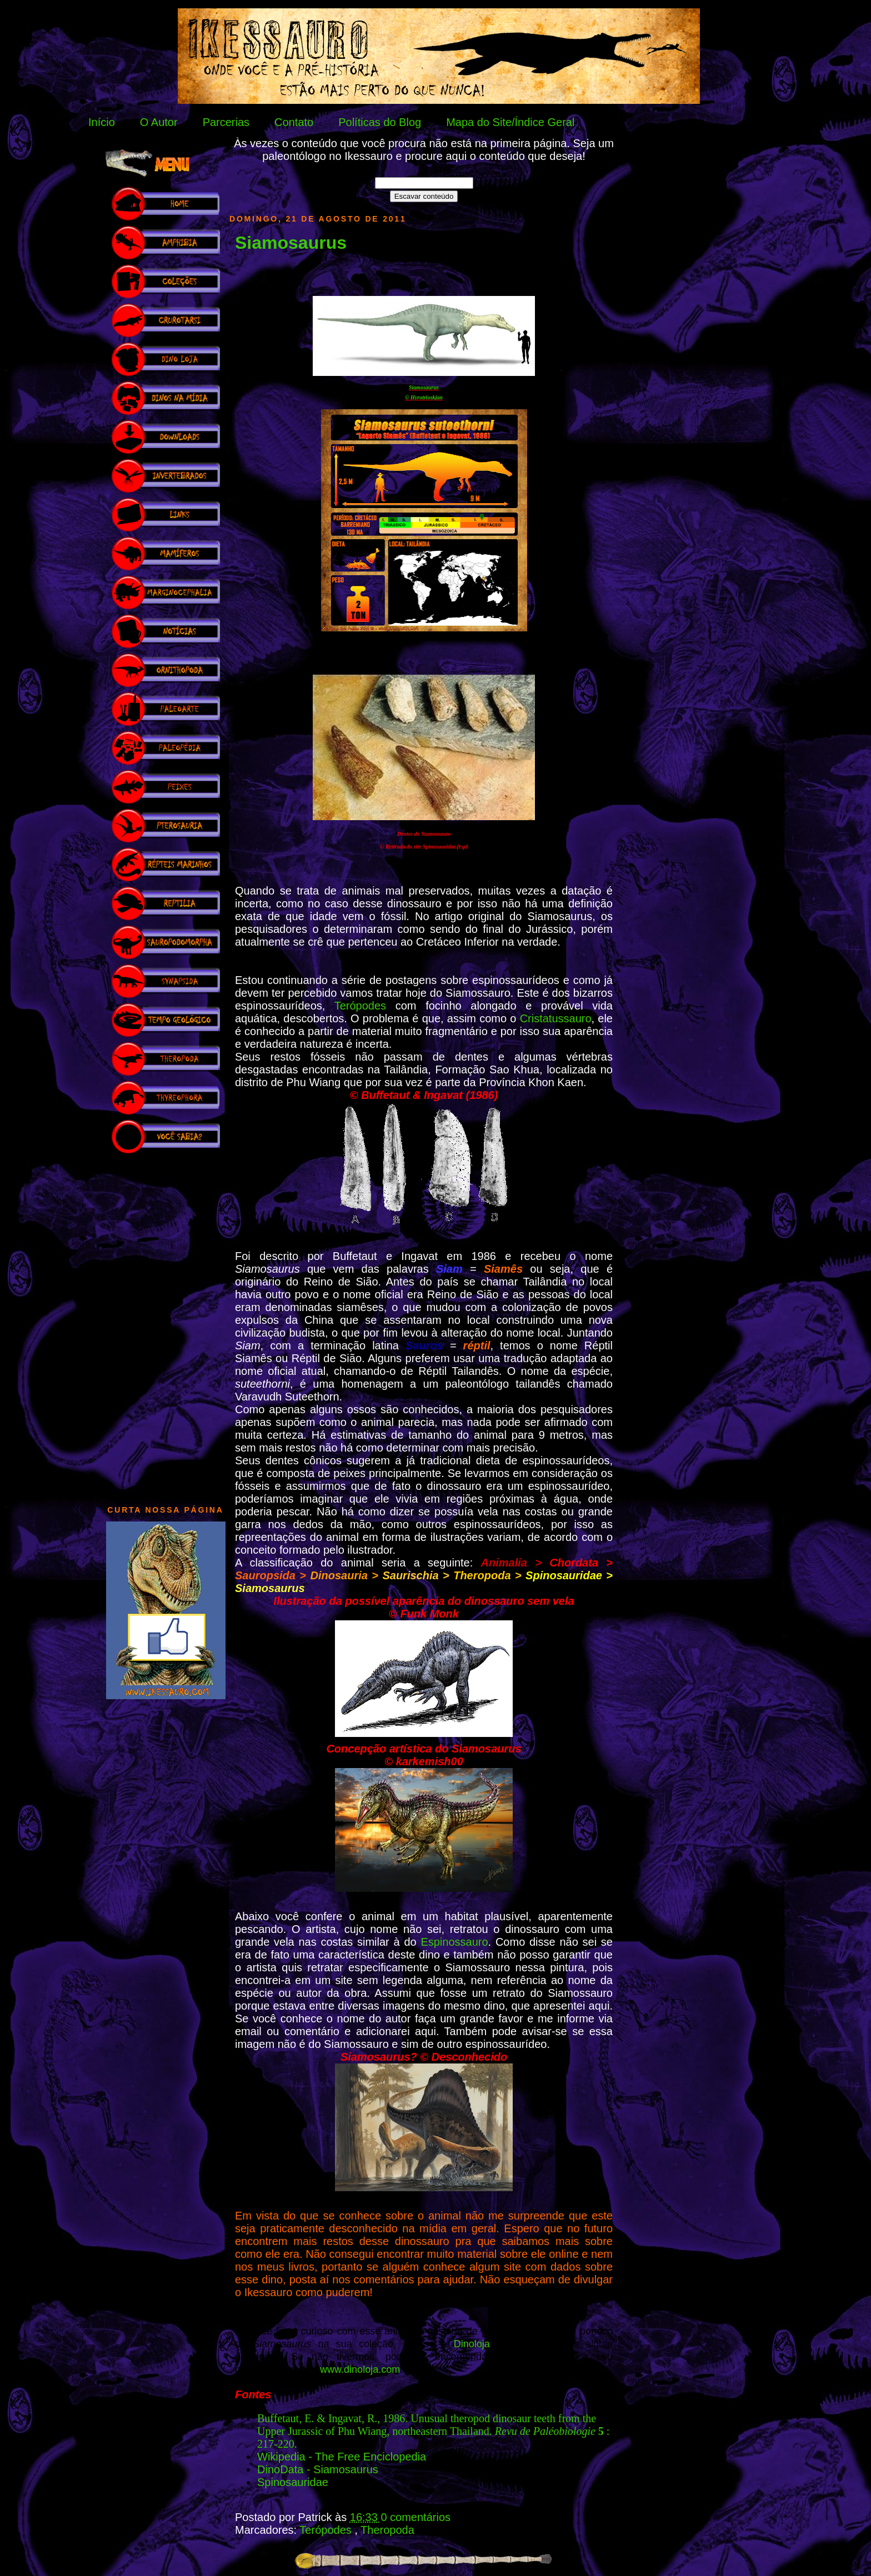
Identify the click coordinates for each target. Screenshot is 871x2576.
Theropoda (387, 2530)
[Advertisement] (165, 1323)
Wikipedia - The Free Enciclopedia (341, 2457)
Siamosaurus (291, 243)
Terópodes (360, 1006)
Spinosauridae (292, 2482)
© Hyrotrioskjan (424, 397)
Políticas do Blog (379, 122)
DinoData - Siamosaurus (317, 2469)
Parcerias (226, 122)
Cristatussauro (556, 1018)
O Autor (159, 122)
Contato (293, 122)
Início (101, 122)
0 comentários (415, 2517)
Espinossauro (454, 1942)
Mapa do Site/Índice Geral (510, 122)
